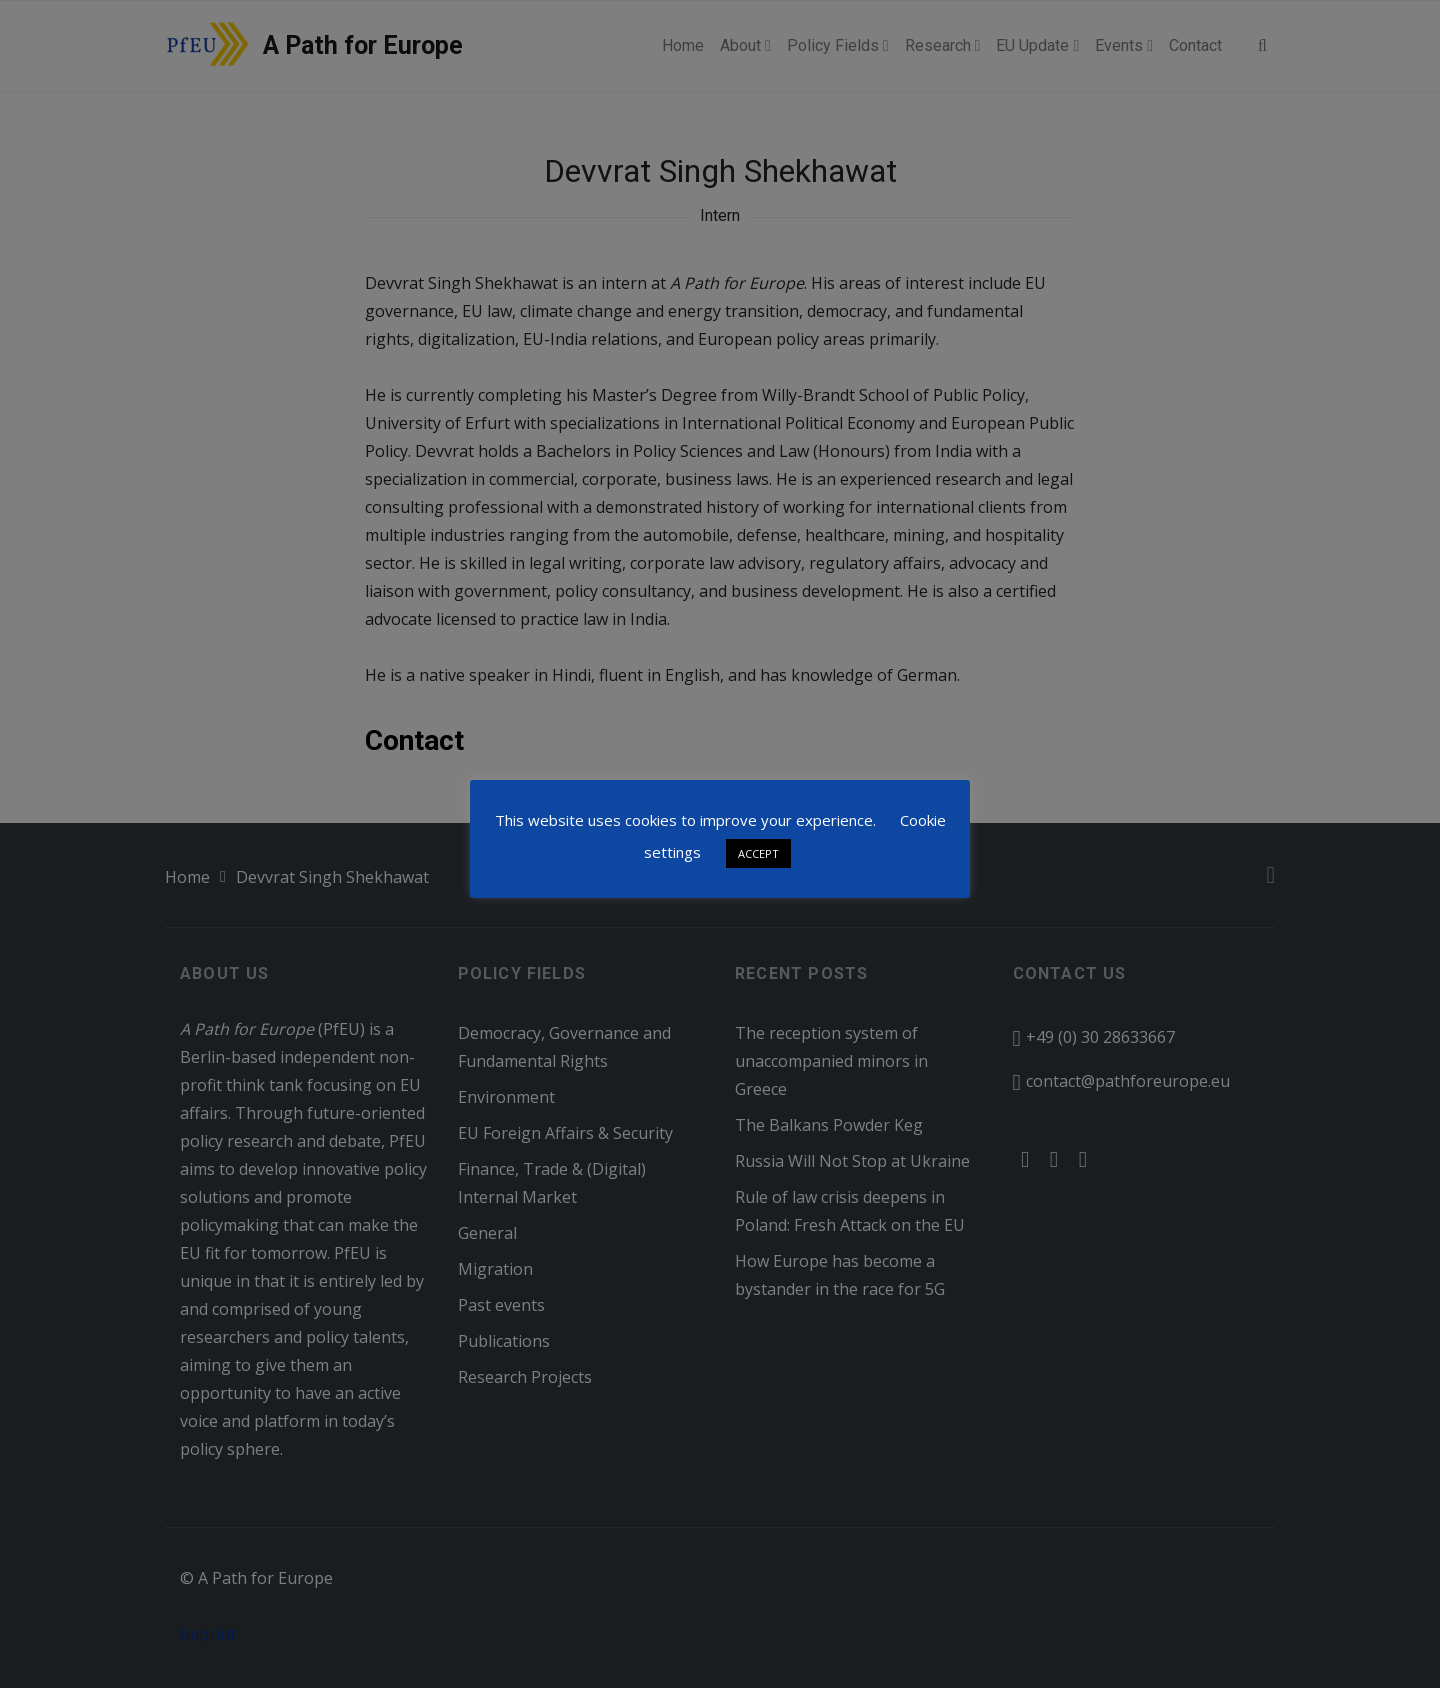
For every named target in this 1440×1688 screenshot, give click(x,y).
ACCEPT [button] (758, 853)
